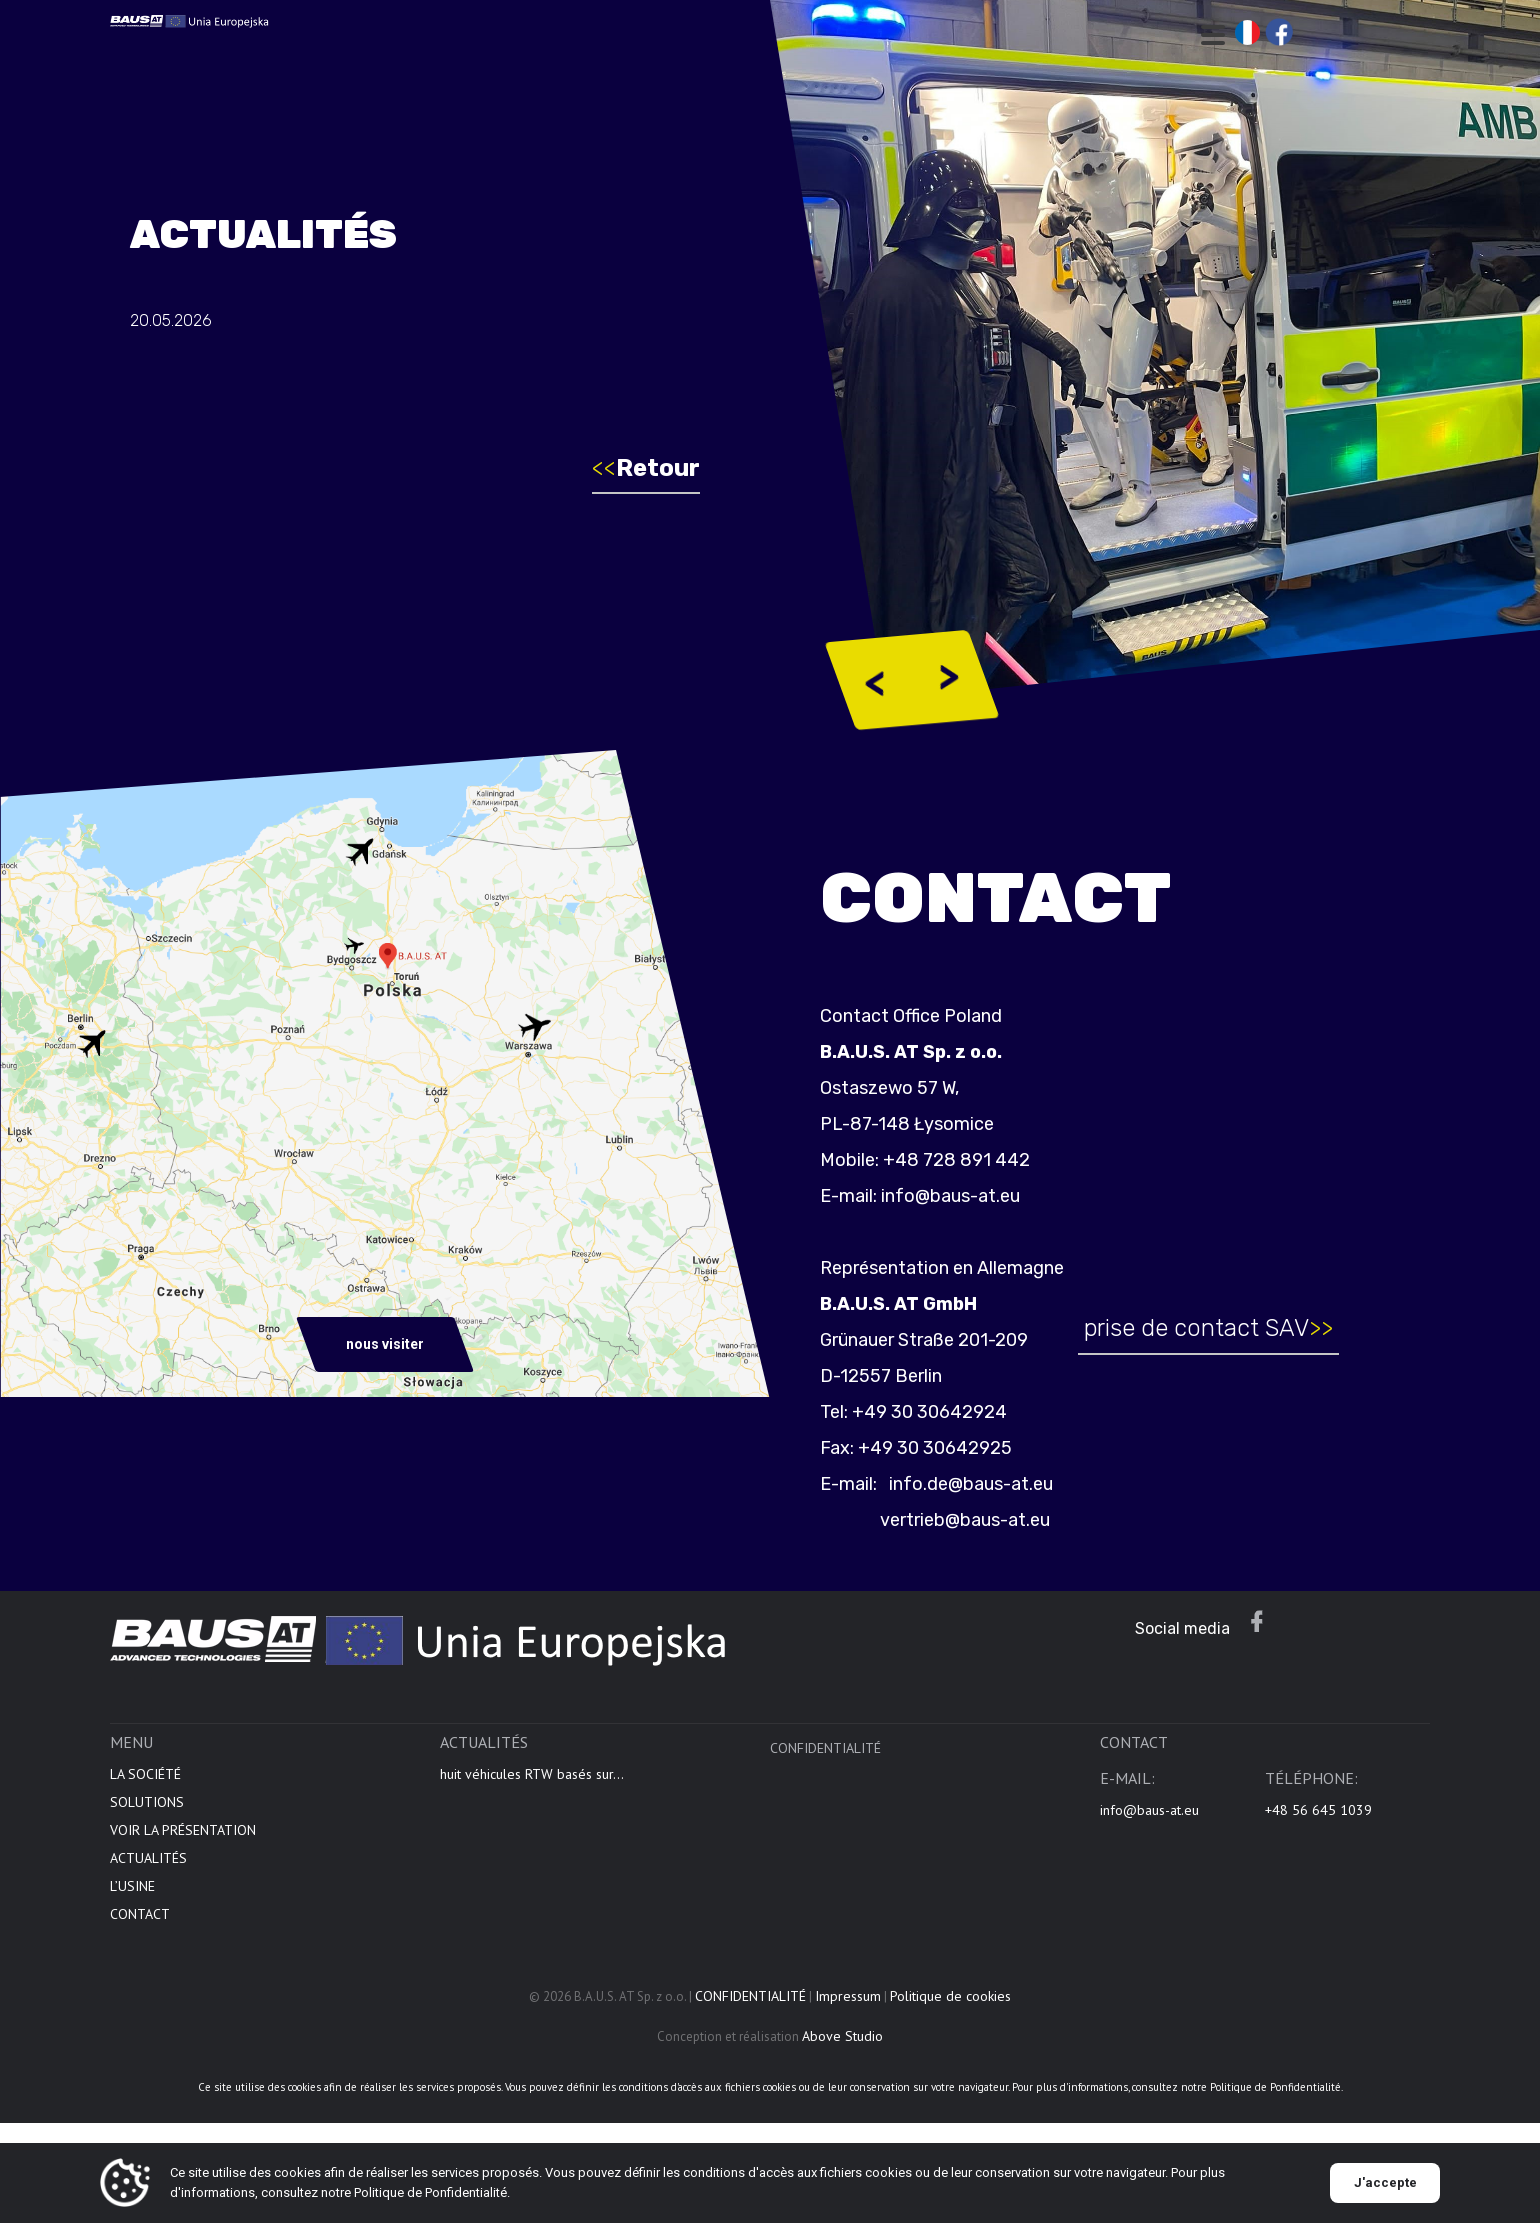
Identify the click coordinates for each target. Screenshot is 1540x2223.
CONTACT (140, 1924)
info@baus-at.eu (960, 1196)
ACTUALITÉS (148, 1868)
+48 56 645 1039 (1318, 1820)
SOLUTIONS (147, 1812)
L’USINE (132, 1896)
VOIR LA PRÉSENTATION (183, 1840)
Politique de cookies (950, 2006)
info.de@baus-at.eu (979, 1484)
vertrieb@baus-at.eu (975, 1520)
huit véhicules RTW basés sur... (532, 1784)
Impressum (848, 2006)
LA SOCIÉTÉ (145, 1784)
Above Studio (842, 2046)
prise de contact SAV (1218, 1328)
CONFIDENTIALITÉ (825, 1758)
